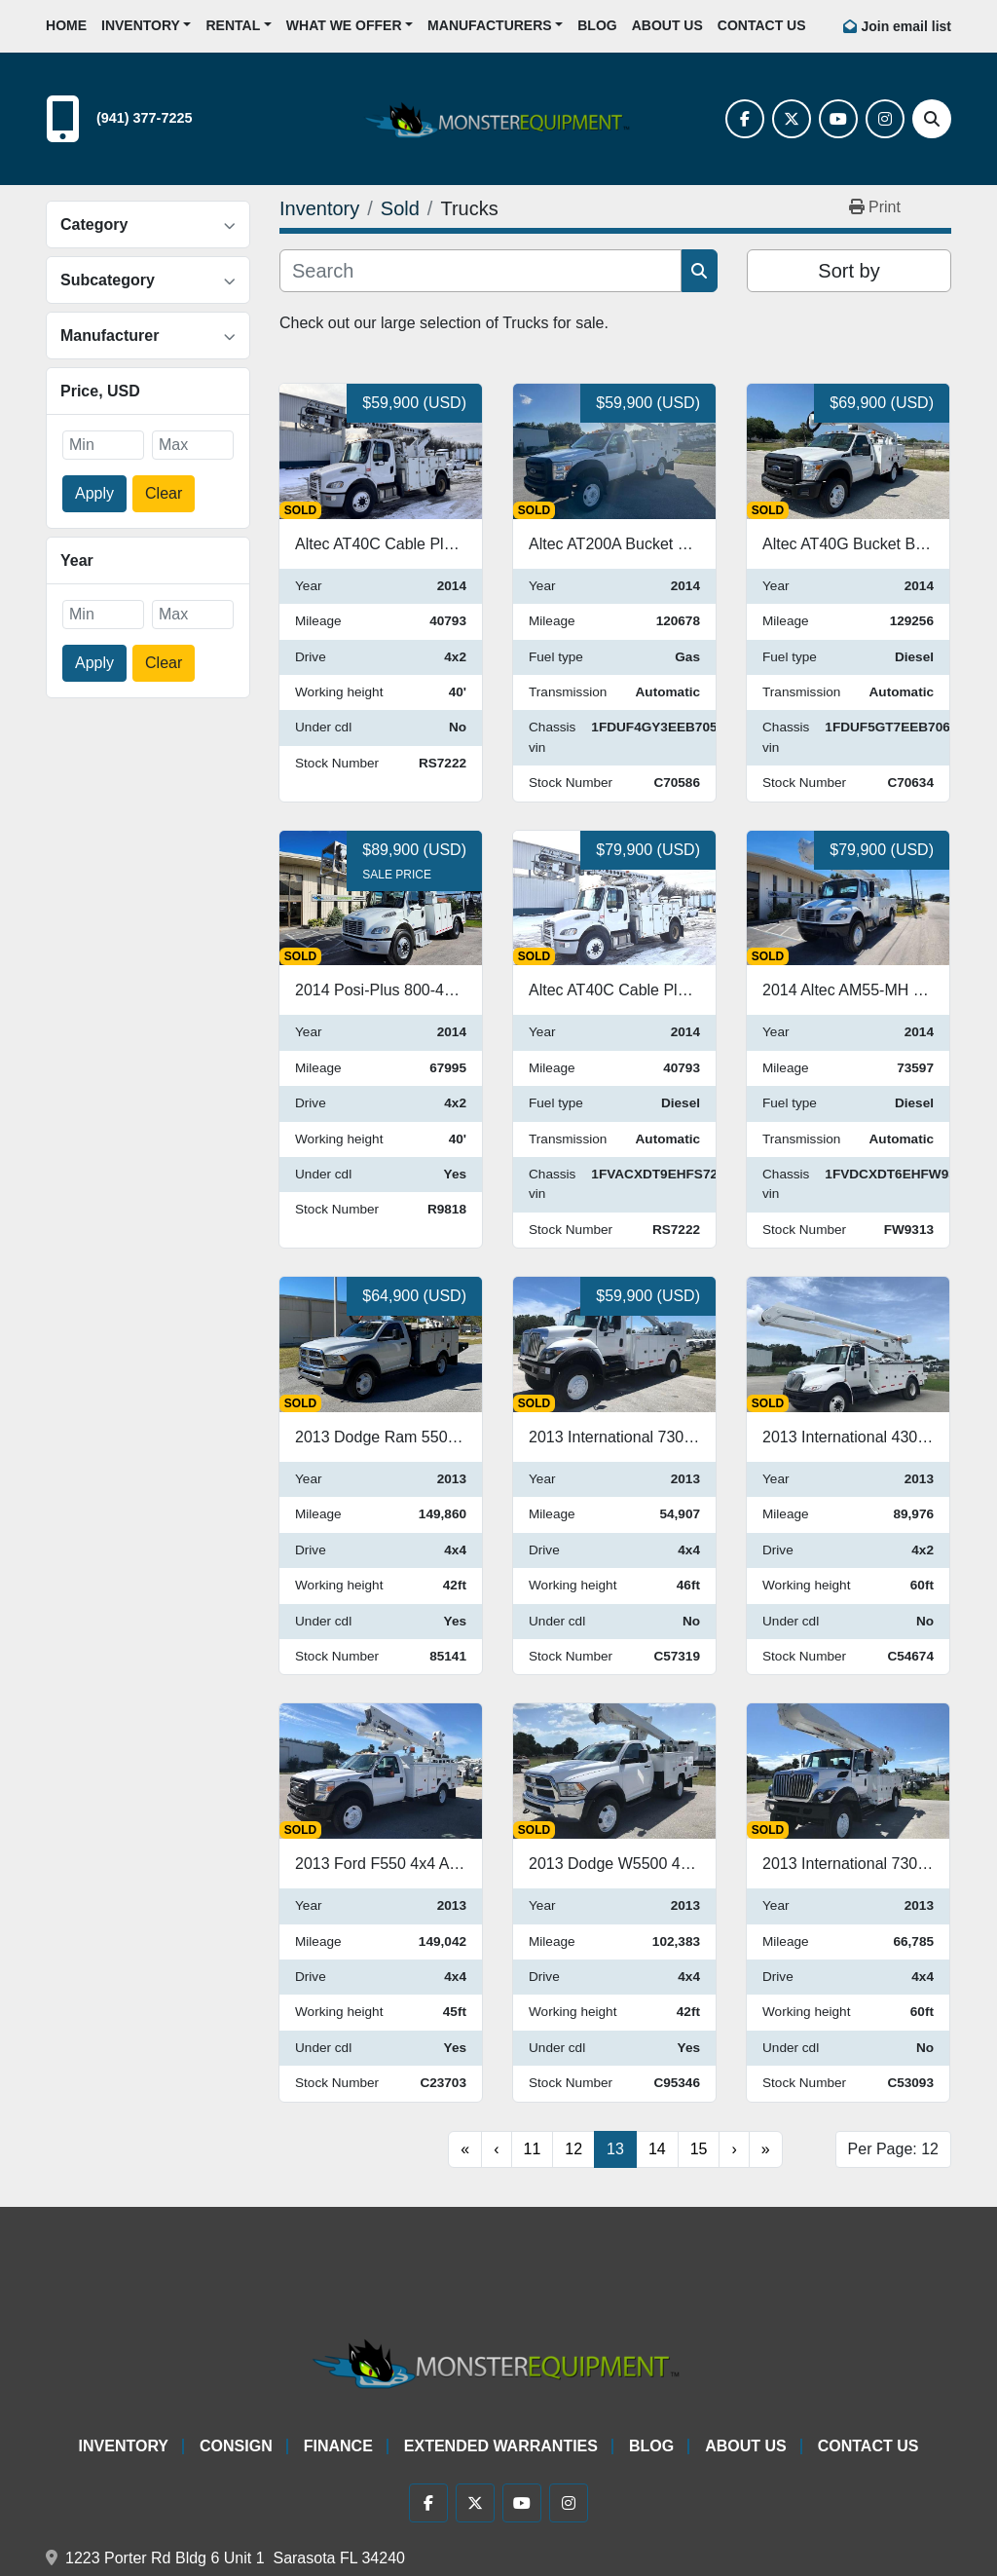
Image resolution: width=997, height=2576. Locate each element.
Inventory (140, 25)
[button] (146, 26)
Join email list (906, 26)
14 (657, 2149)
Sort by (848, 270)
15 (699, 2149)
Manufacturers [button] (489, 25)
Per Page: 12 (893, 2149)
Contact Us (762, 25)
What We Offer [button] (344, 25)
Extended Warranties (501, 2446)
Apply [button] (94, 493)
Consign (236, 2446)
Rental (232, 25)
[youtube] (838, 118)
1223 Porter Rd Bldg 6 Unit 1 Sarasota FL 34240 (235, 2558)
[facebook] (744, 118)
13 (615, 2149)
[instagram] (885, 118)
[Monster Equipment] (498, 2360)
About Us (667, 25)
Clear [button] (163, 493)
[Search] (931, 118)
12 (573, 2149)
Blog (596, 25)
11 (532, 2149)
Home (66, 25)
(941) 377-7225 (144, 118)
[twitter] (791, 118)
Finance (338, 2446)
